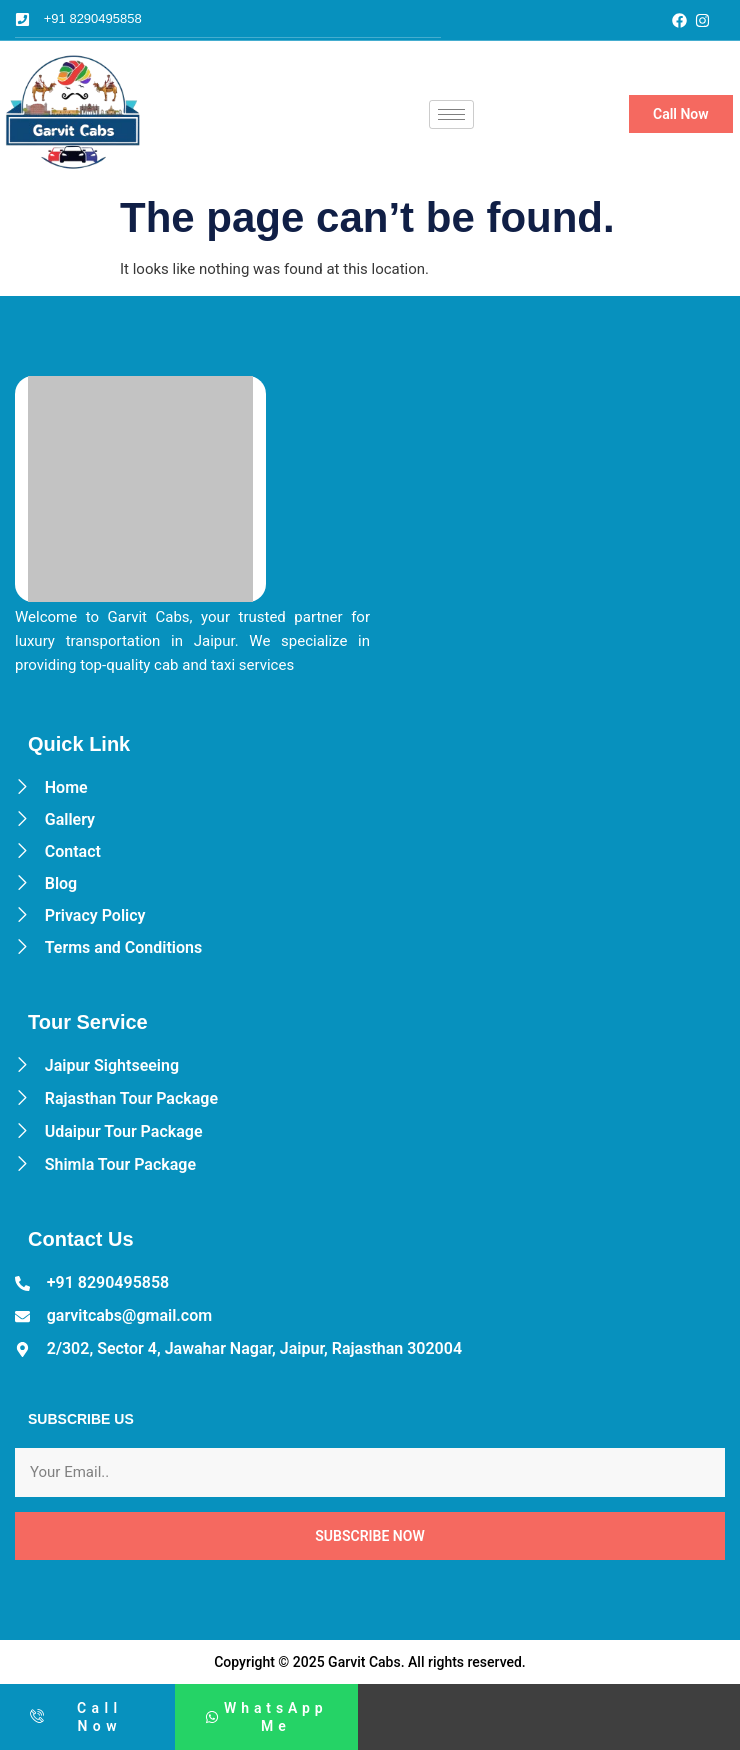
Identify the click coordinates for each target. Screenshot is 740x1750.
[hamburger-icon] (451, 114)
